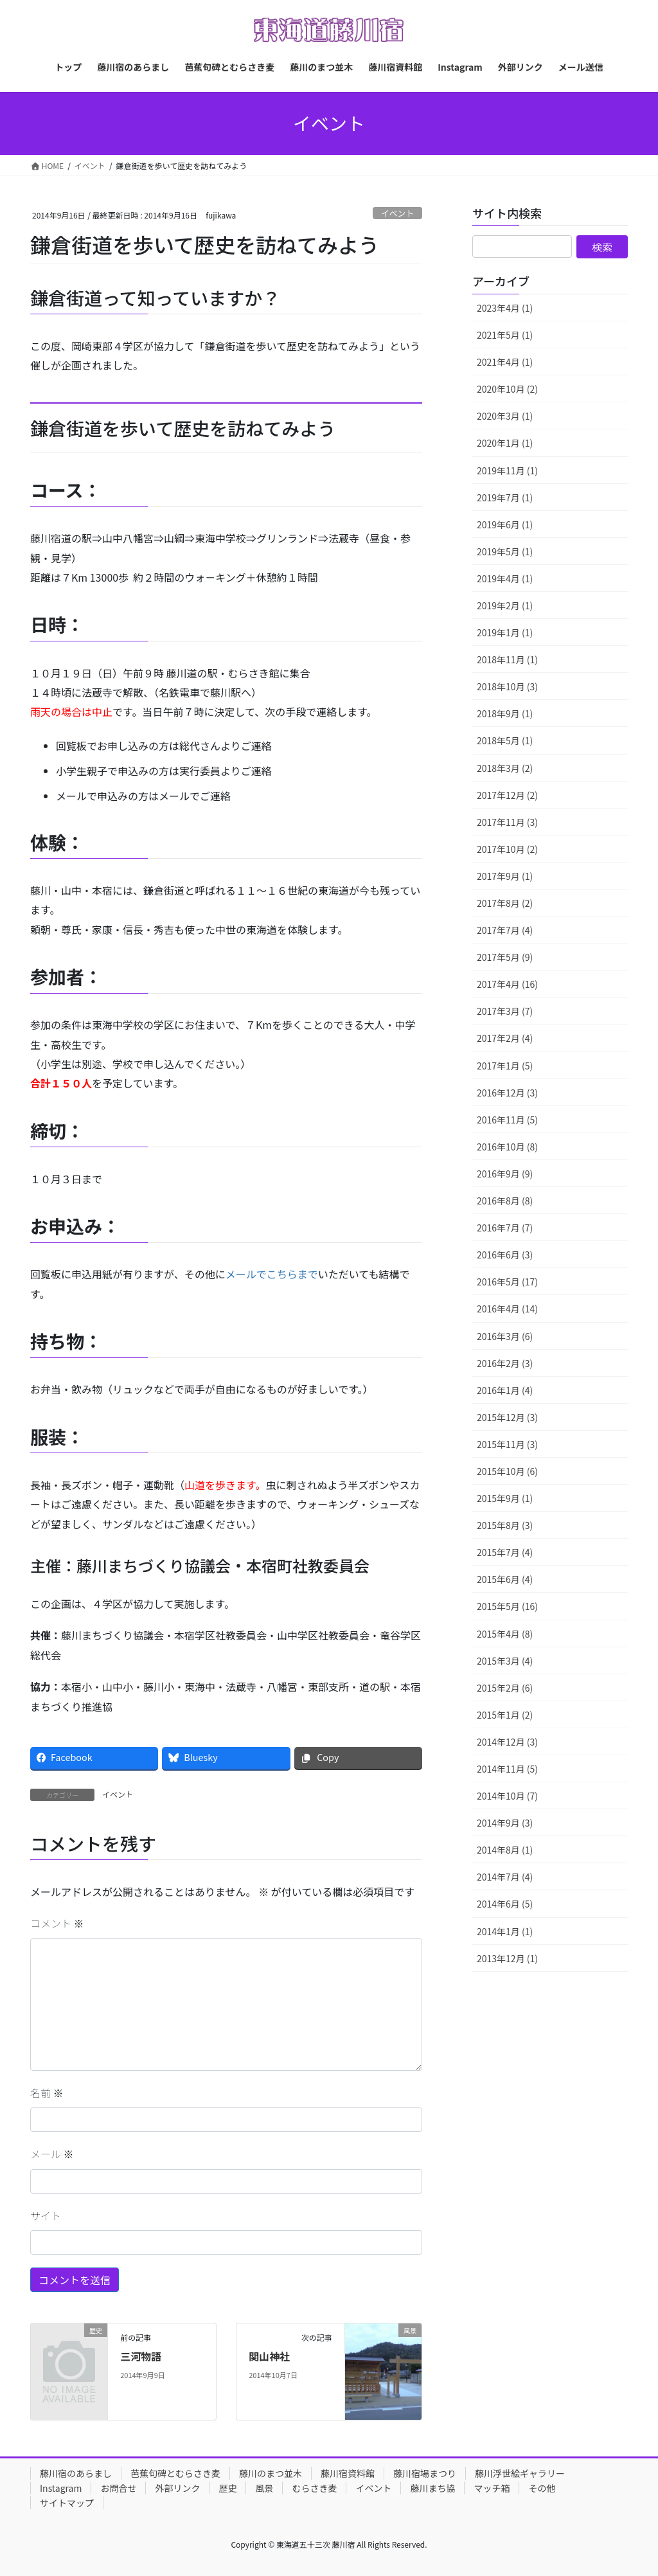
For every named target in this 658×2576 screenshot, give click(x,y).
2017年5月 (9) (505, 957)
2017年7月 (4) (505, 930)
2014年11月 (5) (507, 1768)
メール (52, 2153)
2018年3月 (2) (505, 768)
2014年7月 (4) (505, 1876)
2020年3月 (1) (505, 415)
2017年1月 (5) (505, 1065)
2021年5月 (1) (505, 334)
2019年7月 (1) (505, 497)
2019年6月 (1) (505, 524)
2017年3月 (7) (505, 1011)
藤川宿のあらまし (76, 2473)
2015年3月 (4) (505, 1660)
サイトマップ (67, 2502)
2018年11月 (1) (507, 659)
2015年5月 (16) (507, 1606)
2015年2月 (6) (505, 1687)
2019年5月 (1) (505, 551)
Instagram (61, 2488)
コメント (57, 1923)
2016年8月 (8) (505, 1200)
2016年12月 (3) (507, 1092)
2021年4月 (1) (505, 361)
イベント (397, 213)
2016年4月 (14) (507, 1308)
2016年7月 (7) (505, 1227)
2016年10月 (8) (507, 1146)
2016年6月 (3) (505, 1254)
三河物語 (140, 2356)
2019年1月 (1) (505, 632)
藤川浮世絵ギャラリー (520, 2473)
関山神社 (269, 2356)
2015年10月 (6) (507, 1471)
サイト (45, 2215)
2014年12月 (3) (507, 1741)
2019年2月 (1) (505, 605)
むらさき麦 (314, 2488)
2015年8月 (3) (505, 1525)
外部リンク (177, 2488)
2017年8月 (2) (505, 903)
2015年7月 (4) (505, 1552)
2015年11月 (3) (507, 1444)
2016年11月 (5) (507, 1119)
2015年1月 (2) (505, 1714)
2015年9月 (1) (505, 1498)
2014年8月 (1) (505, 1849)
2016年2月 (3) (505, 1363)
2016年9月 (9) (505, 1173)
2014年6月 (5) (505, 1903)
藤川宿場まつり (424, 2473)
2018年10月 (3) (507, 686)
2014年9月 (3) (505, 1822)
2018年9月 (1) (505, 713)
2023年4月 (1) (505, 307)
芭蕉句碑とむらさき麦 (175, 2473)
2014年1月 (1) (505, 1931)
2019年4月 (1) (505, 578)
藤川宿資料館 (348, 2473)
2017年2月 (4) (505, 1038)
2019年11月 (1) (507, 470)
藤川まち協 (432, 2488)
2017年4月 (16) (507, 984)
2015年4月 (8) (505, 1633)
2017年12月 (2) (507, 795)
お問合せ (118, 2488)
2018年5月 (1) (505, 740)
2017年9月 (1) (505, 876)
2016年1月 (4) (505, 1390)
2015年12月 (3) (507, 1417)
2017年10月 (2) (507, 849)
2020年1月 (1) (505, 442)
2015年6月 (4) (505, 1579)
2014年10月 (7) (507, 1795)
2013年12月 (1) (507, 1958)
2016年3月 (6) (505, 1336)
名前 (47, 2092)
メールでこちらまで (272, 1274)
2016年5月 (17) (507, 1281)
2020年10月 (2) (507, 388)
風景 (264, 2488)
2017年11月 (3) (507, 822)
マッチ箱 (492, 2488)
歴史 (227, 2488)
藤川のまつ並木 (270, 2473)
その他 (541, 2488)
